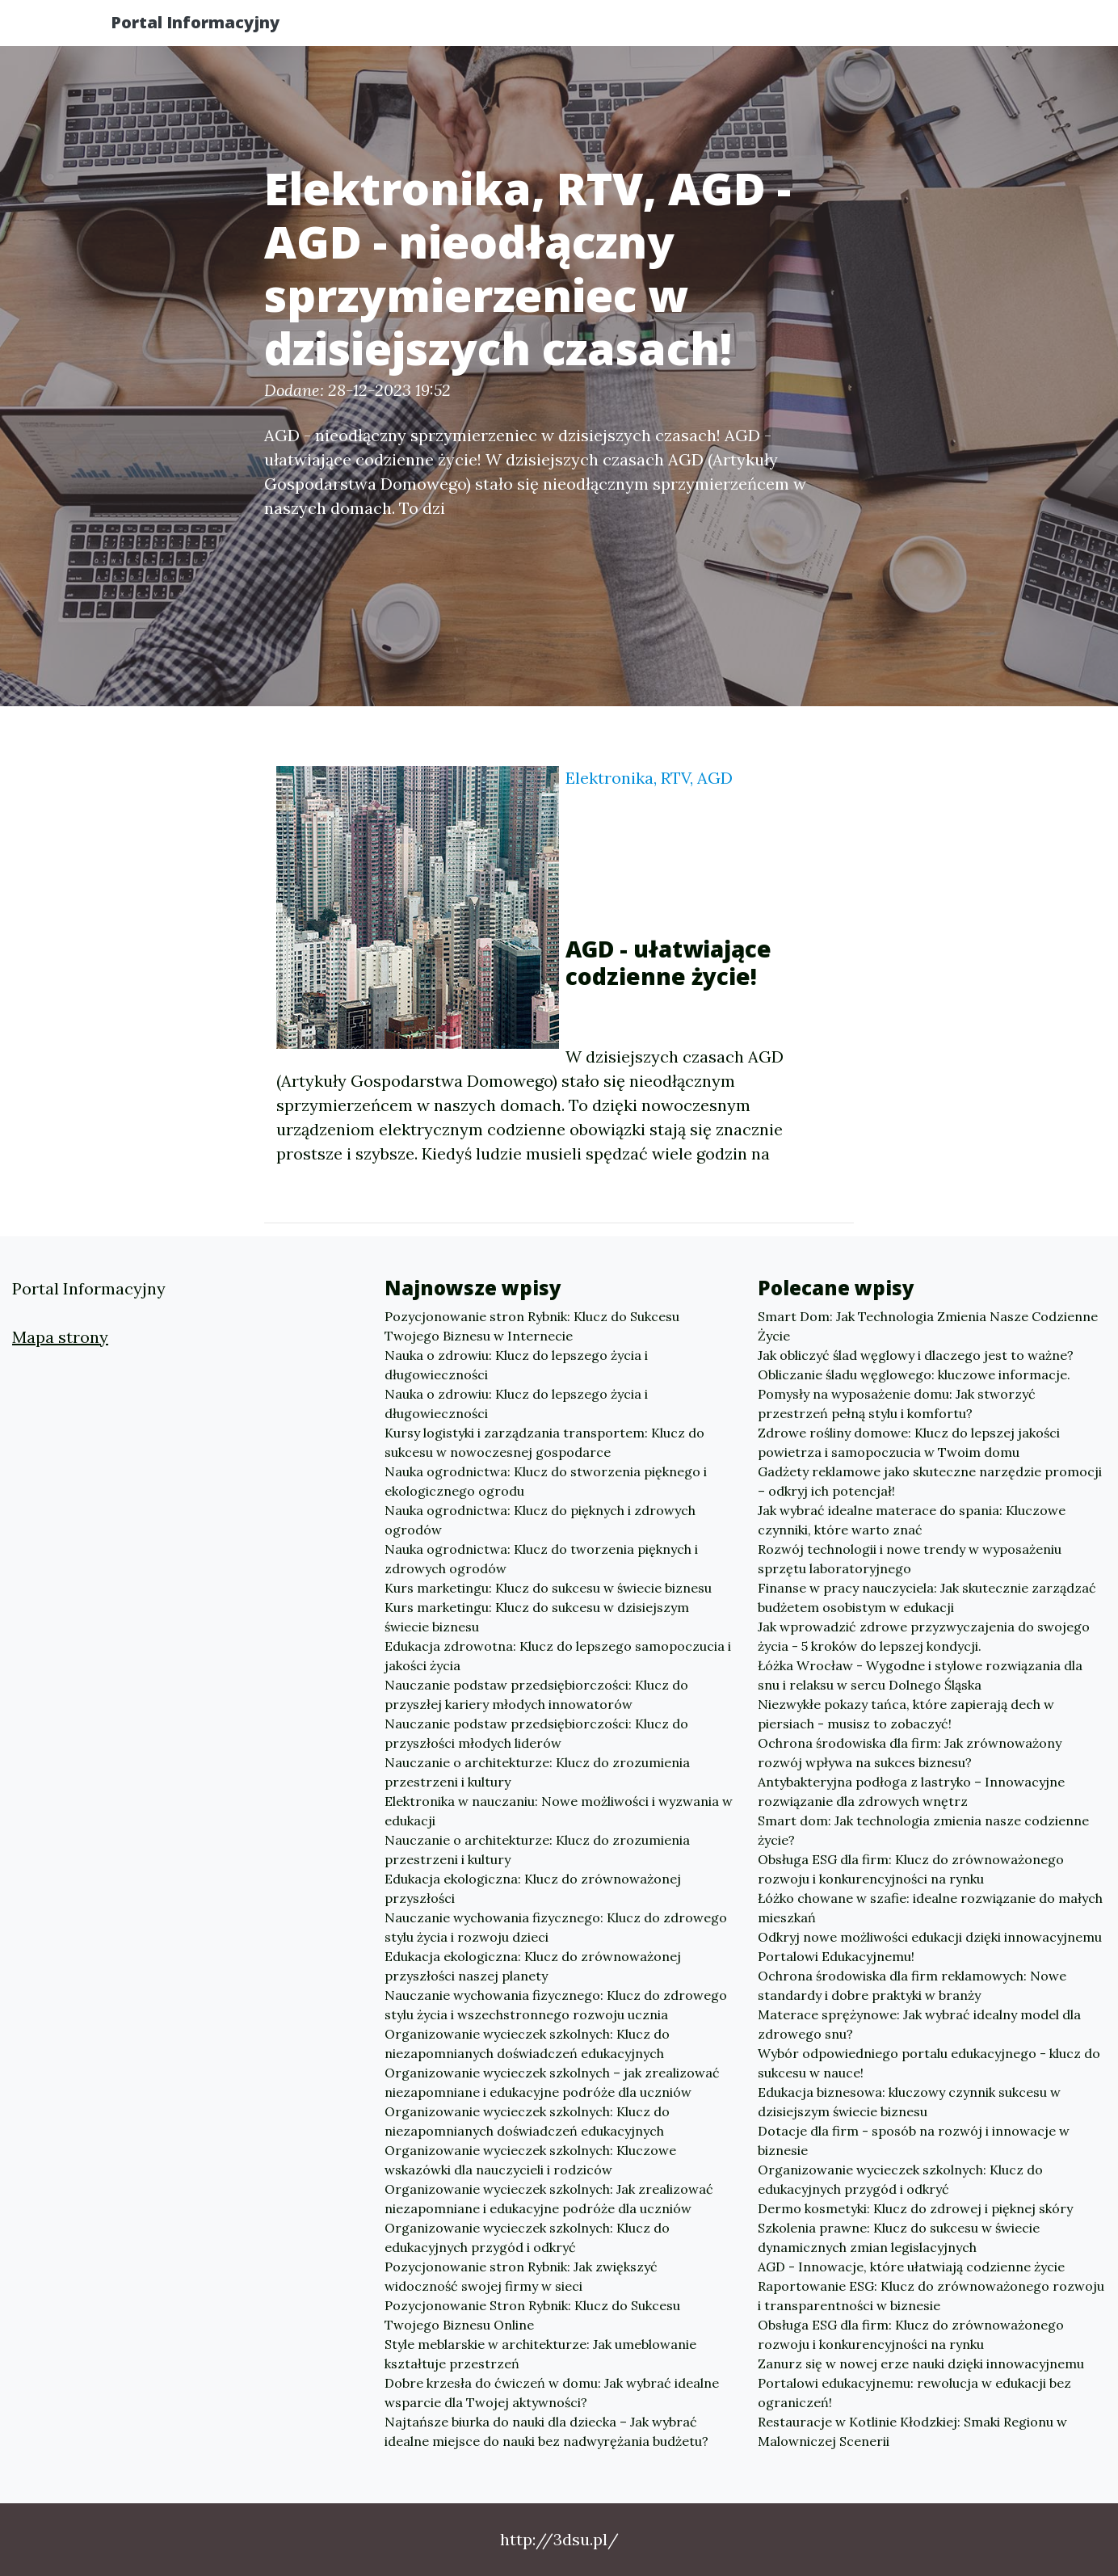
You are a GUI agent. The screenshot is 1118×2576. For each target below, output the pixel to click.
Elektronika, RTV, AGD (649, 778)
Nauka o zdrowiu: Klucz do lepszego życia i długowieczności (516, 1365)
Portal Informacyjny (211, 26)
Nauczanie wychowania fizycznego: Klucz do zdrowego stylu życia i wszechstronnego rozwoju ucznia (556, 2004)
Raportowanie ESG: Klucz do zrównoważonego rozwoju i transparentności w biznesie (931, 2295)
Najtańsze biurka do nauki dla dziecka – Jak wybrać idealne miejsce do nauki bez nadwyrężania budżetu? (546, 2431)
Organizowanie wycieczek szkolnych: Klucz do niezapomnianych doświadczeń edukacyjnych (527, 2043)
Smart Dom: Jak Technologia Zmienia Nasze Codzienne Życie (928, 1326)
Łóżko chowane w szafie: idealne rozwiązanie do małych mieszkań (930, 1908)
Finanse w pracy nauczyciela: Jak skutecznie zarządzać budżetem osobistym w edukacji (927, 1597)
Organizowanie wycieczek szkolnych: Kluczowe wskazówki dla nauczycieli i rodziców (530, 2160)
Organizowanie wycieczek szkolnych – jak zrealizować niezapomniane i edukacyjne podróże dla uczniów (552, 2082)
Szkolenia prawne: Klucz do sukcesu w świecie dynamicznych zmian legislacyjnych (899, 2237)
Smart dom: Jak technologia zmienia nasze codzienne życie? (923, 1830)
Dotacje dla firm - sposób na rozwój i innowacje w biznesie (914, 2140)
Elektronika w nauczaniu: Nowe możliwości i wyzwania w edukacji (559, 1811)
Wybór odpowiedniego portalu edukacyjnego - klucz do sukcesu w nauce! (929, 2063)
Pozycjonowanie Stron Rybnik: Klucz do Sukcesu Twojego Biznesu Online (532, 2315)
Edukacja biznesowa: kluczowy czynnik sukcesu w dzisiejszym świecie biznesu (909, 2101)
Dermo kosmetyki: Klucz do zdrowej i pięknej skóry (915, 2208)
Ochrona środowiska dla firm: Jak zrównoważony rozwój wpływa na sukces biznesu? (909, 1752)
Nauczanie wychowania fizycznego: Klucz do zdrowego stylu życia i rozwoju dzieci (556, 1927)
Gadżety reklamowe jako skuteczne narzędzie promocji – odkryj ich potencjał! (930, 1481)
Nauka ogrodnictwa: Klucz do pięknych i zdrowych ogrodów (540, 1520)
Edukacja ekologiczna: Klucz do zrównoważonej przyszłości (533, 1888)
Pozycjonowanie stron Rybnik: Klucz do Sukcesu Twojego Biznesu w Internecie (532, 1326)
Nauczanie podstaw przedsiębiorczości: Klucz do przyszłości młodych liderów (536, 1733)
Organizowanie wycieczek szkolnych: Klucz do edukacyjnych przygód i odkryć (527, 2237)
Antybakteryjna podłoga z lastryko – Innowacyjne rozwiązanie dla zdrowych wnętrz (911, 1791)
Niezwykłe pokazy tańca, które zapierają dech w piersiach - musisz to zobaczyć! (906, 1714)
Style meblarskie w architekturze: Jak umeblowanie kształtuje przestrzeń (540, 2354)
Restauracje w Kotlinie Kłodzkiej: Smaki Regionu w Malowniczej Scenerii (912, 2431)
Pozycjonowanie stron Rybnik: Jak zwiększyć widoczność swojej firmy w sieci (521, 2276)
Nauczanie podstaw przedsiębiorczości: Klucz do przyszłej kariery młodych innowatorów (536, 1694)
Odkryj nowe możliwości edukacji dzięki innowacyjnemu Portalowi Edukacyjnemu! (930, 1946)
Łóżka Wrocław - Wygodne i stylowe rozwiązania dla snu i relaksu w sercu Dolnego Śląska (920, 1675)
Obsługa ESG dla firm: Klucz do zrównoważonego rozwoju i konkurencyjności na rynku (911, 1869)
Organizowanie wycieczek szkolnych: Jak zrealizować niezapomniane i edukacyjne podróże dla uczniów (549, 2198)
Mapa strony (60, 1337)
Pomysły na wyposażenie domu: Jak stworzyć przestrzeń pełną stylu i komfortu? (897, 1403)
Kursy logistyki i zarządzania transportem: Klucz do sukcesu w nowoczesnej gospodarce (544, 1442)
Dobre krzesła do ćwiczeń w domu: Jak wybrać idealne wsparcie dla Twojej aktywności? (552, 2392)
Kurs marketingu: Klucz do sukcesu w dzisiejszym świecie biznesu (537, 1617)
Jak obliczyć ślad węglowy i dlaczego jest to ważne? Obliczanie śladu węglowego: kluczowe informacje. (916, 1365)
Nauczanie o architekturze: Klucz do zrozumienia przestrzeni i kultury (537, 1772)
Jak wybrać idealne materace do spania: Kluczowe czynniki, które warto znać (911, 1520)
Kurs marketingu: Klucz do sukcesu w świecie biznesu (548, 1588)
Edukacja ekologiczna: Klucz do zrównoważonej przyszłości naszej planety (533, 1966)
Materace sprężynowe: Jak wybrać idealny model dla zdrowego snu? (919, 2024)
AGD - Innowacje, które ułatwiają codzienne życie (911, 2266)
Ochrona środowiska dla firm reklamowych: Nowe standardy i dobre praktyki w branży (912, 1985)
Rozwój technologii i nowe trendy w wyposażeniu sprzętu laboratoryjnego (909, 1558)
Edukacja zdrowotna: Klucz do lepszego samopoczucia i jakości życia (558, 1655)
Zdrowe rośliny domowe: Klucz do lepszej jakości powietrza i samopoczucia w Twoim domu (909, 1442)
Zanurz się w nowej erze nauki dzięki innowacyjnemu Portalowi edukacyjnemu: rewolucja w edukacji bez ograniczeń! (921, 2382)
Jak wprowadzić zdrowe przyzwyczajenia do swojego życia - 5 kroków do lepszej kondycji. (924, 1636)
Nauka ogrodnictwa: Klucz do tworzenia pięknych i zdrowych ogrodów (541, 1558)
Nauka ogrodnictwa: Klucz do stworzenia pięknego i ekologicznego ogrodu (546, 1481)
